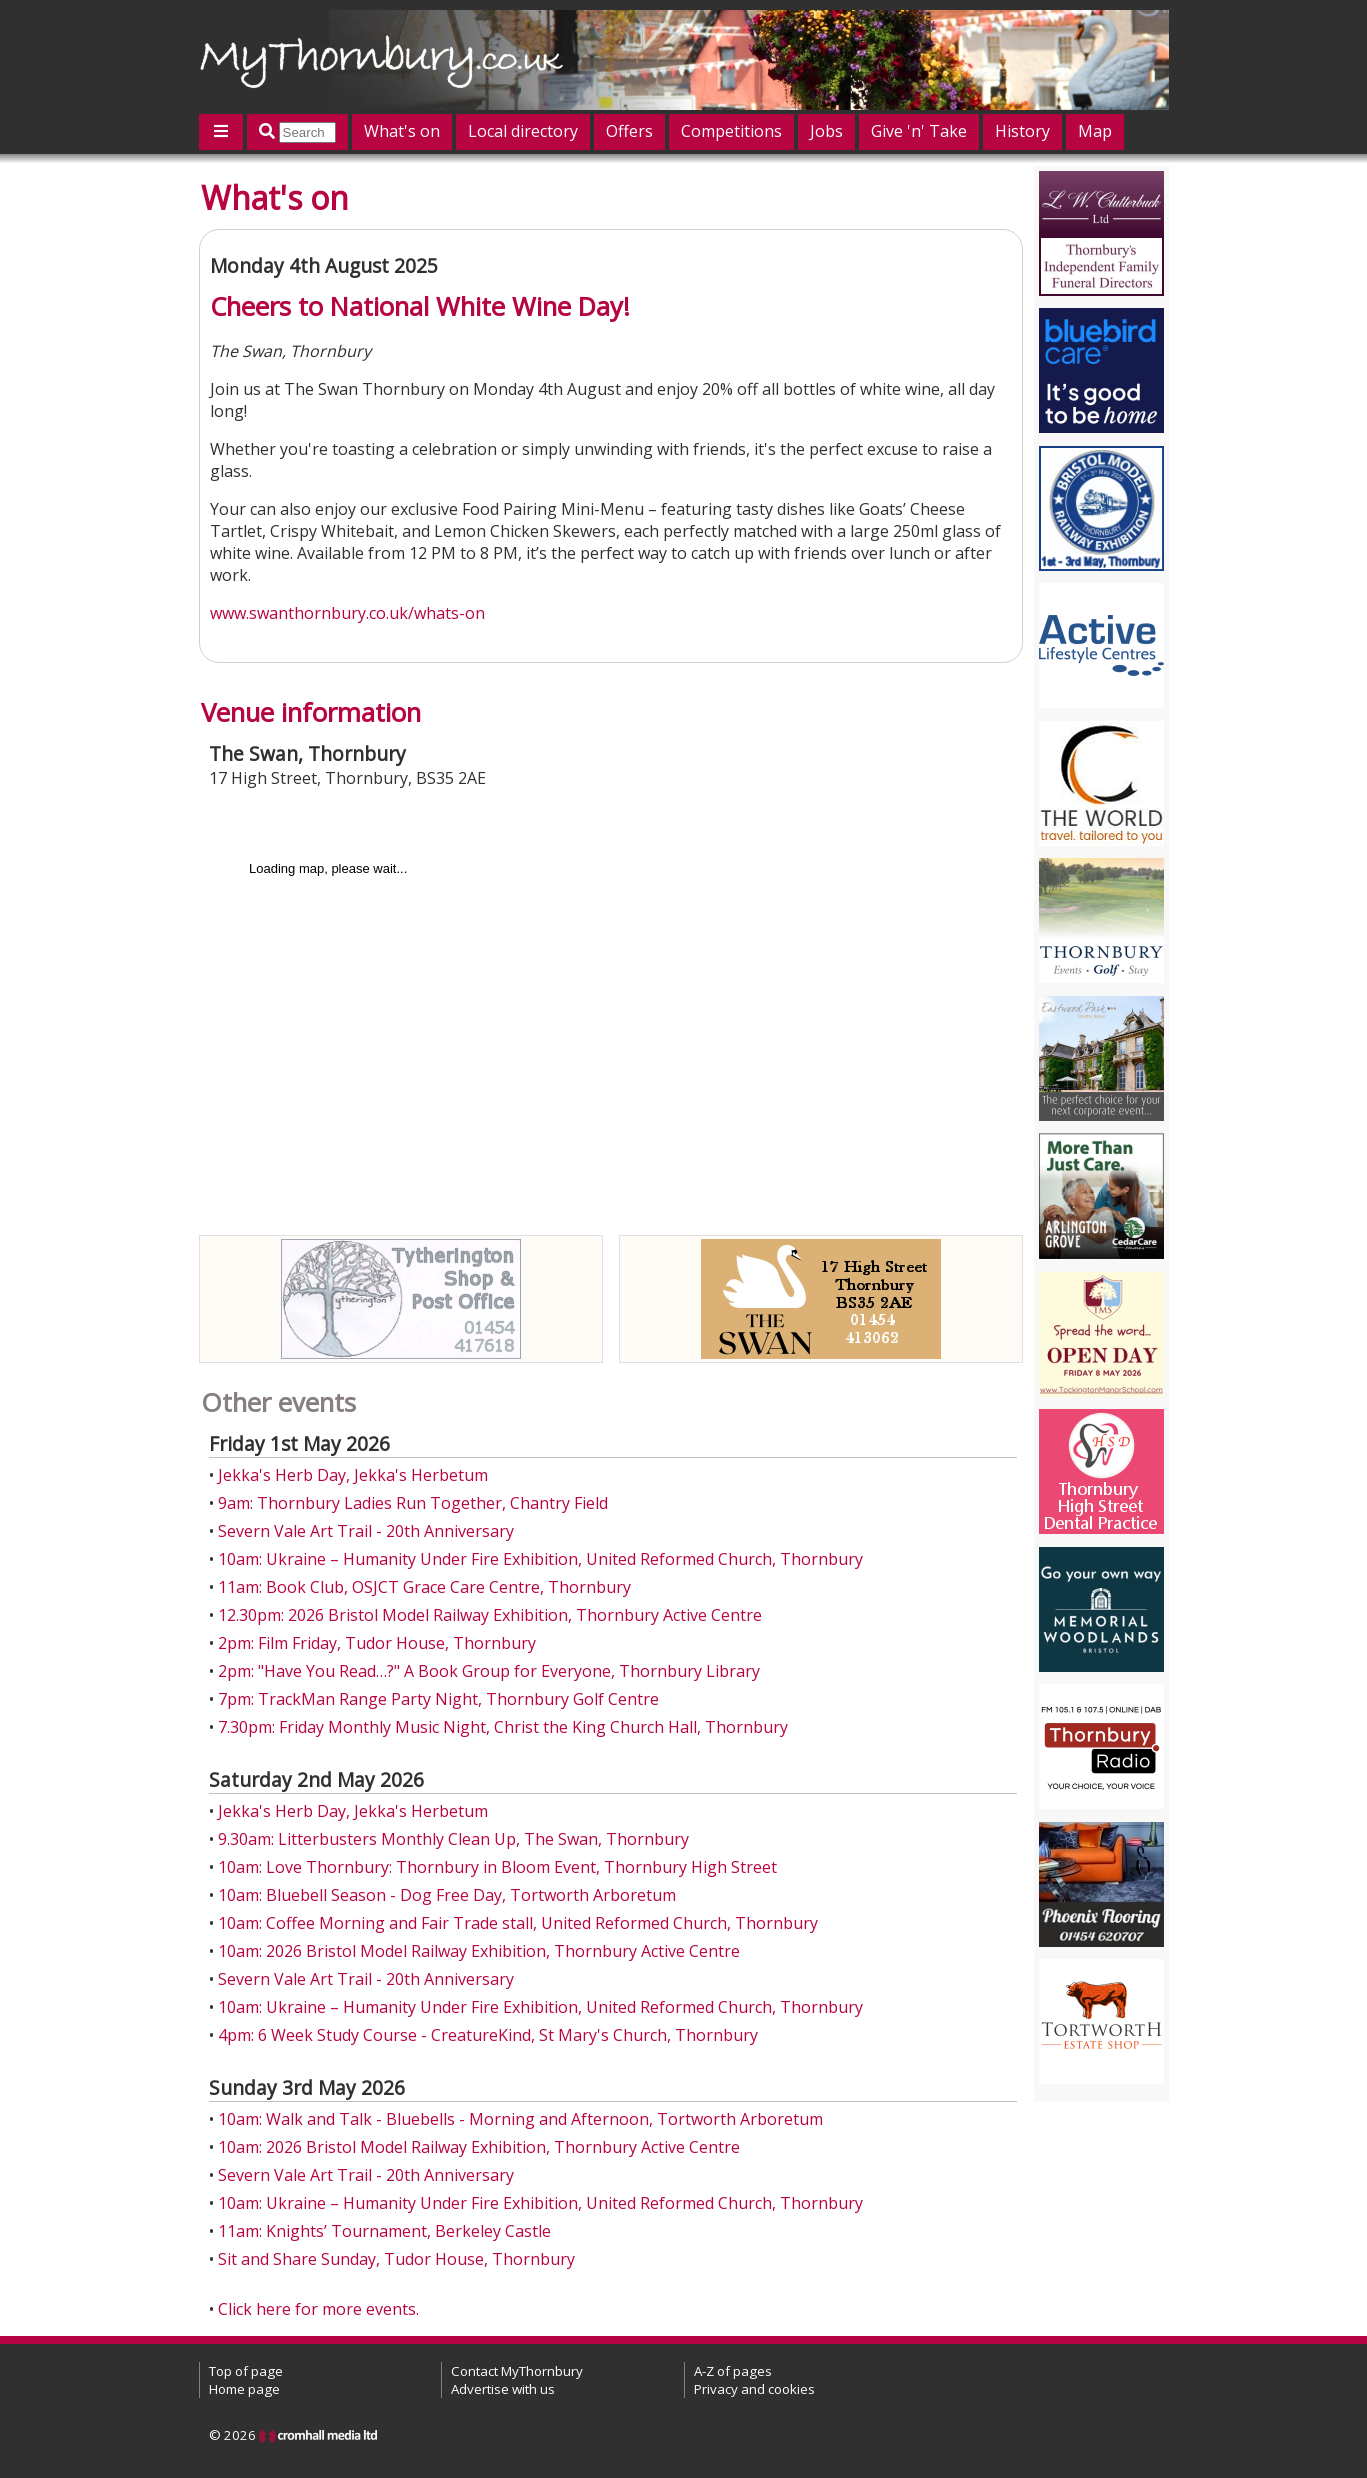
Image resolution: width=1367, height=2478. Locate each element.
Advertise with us (503, 2389)
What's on (402, 131)
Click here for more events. (318, 2309)
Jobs (826, 131)
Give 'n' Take (919, 131)
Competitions (731, 131)
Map (1095, 131)
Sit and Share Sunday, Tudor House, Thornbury (396, 2259)
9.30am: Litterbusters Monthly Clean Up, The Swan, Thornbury (453, 1839)
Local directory (523, 131)
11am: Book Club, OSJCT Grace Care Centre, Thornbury (424, 1587)
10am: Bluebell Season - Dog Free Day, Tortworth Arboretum (447, 1895)
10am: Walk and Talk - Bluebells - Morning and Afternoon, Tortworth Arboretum (520, 2119)
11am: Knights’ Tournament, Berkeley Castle (384, 2231)
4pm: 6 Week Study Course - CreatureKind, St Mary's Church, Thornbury (488, 2035)
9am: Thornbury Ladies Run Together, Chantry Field (413, 1503)
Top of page (246, 2371)
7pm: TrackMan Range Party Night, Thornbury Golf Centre (438, 1699)
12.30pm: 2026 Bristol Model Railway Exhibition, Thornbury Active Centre (490, 1615)
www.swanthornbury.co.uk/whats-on (347, 613)
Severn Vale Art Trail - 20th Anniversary (366, 1531)
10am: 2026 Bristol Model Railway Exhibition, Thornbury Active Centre (479, 1951)
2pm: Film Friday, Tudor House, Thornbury (377, 1643)
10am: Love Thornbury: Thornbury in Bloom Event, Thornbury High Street (497, 1867)
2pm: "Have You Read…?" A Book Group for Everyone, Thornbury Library (489, 1671)
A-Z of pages (733, 2371)
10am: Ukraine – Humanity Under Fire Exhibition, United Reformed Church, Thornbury (540, 1559)
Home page (244, 2389)
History (1022, 131)
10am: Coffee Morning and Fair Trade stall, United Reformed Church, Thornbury (518, 1923)
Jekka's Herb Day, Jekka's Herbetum (353, 1475)
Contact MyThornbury (517, 2371)
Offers (629, 131)
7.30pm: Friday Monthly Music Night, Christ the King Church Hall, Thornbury (503, 1727)
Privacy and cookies (754, 2389)
